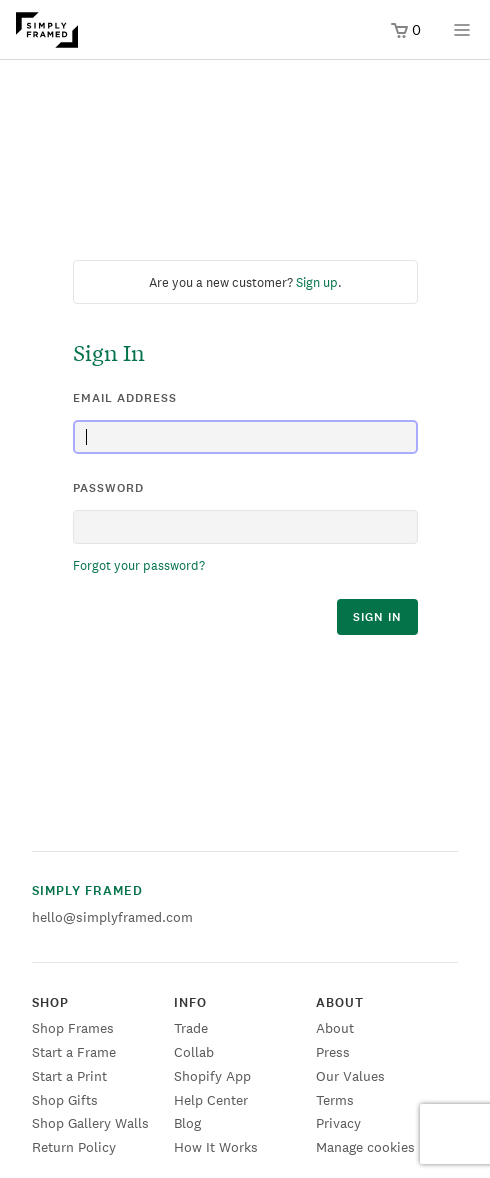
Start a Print (69, 1076)
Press (333, 1052)
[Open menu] (462, 36)
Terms (335, 1100)
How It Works (216, 1147)
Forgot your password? (139, 565)
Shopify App (212, 1076)
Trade (191, 1028)
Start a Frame (74, 1052)
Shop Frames (73, 1028)
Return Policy (74, 1147)
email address (125, 398)
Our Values (350, 1076)
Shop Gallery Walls (90, 1123)
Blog (187, 1123)
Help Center (211, 1100)
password (108, 488)
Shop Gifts (65, 1100)
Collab (194, 1052)
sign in (377, 617)
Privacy (338, 1123)
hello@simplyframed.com (112, 917)
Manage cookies (365, 1147)
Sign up (317, 282)
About (335, 1028)
